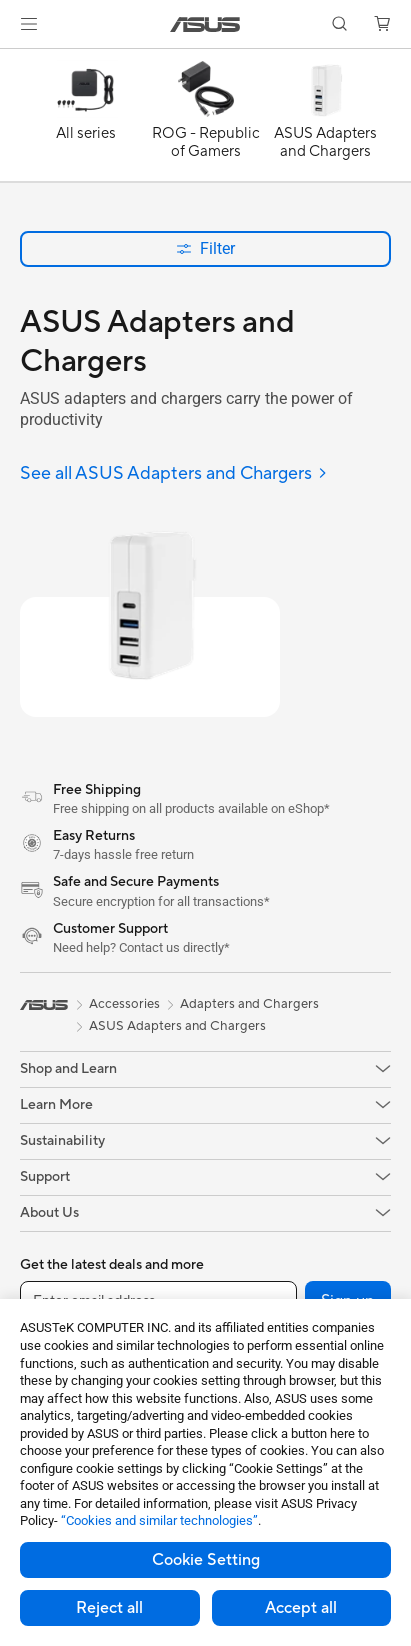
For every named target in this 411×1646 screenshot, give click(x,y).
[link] (205, 24)
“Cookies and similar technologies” (159, 1520)
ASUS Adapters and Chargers (177, 1026)
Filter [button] (205, 248)
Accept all (301, 1608)
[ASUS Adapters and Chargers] (326, 120)
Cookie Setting (206, 1560)
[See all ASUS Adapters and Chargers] (174, 474)
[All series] (86, 120)
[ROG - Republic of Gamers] (206, 120)
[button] (29, 24)
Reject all (109, 1608)
